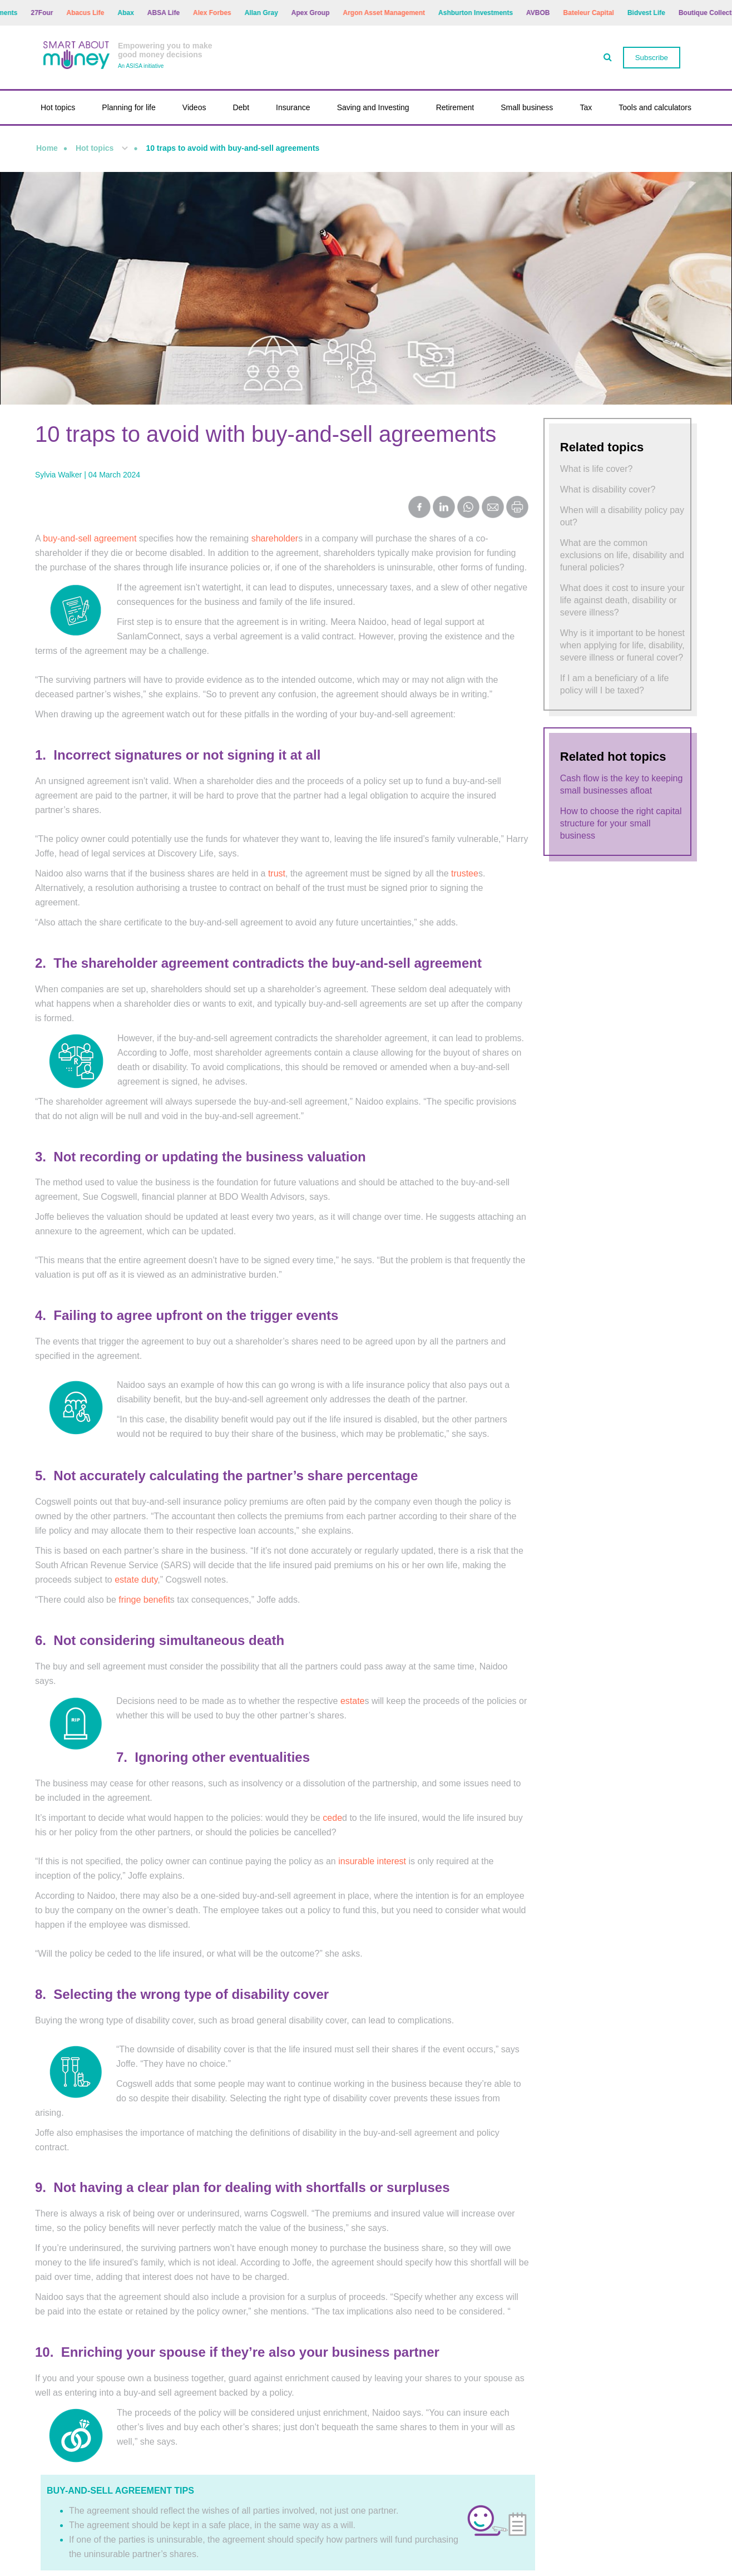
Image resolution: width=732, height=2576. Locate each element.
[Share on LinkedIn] (444, 508)
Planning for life (129, 107)
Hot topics (58, 107)
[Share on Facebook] (419, 508)
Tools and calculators (655, 107)
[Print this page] (517, 515)
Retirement (455, 107)
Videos (194, 107)
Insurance (293, 107)
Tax (586, 107)
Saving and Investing (373, 107)
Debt (241, 107)
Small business (527, 107)
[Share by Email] (493, 508)
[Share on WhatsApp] (468, 508)
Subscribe (651, 57)
